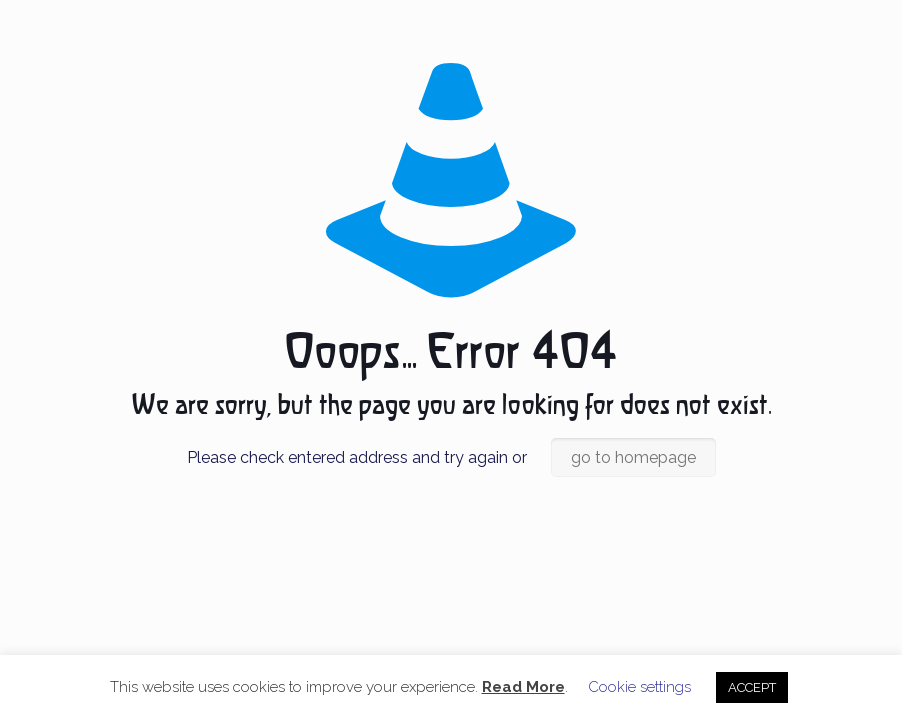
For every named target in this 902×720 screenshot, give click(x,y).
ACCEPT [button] (752, 687)
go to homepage (633, 457)
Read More (523, 687)
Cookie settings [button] (639, 687)
